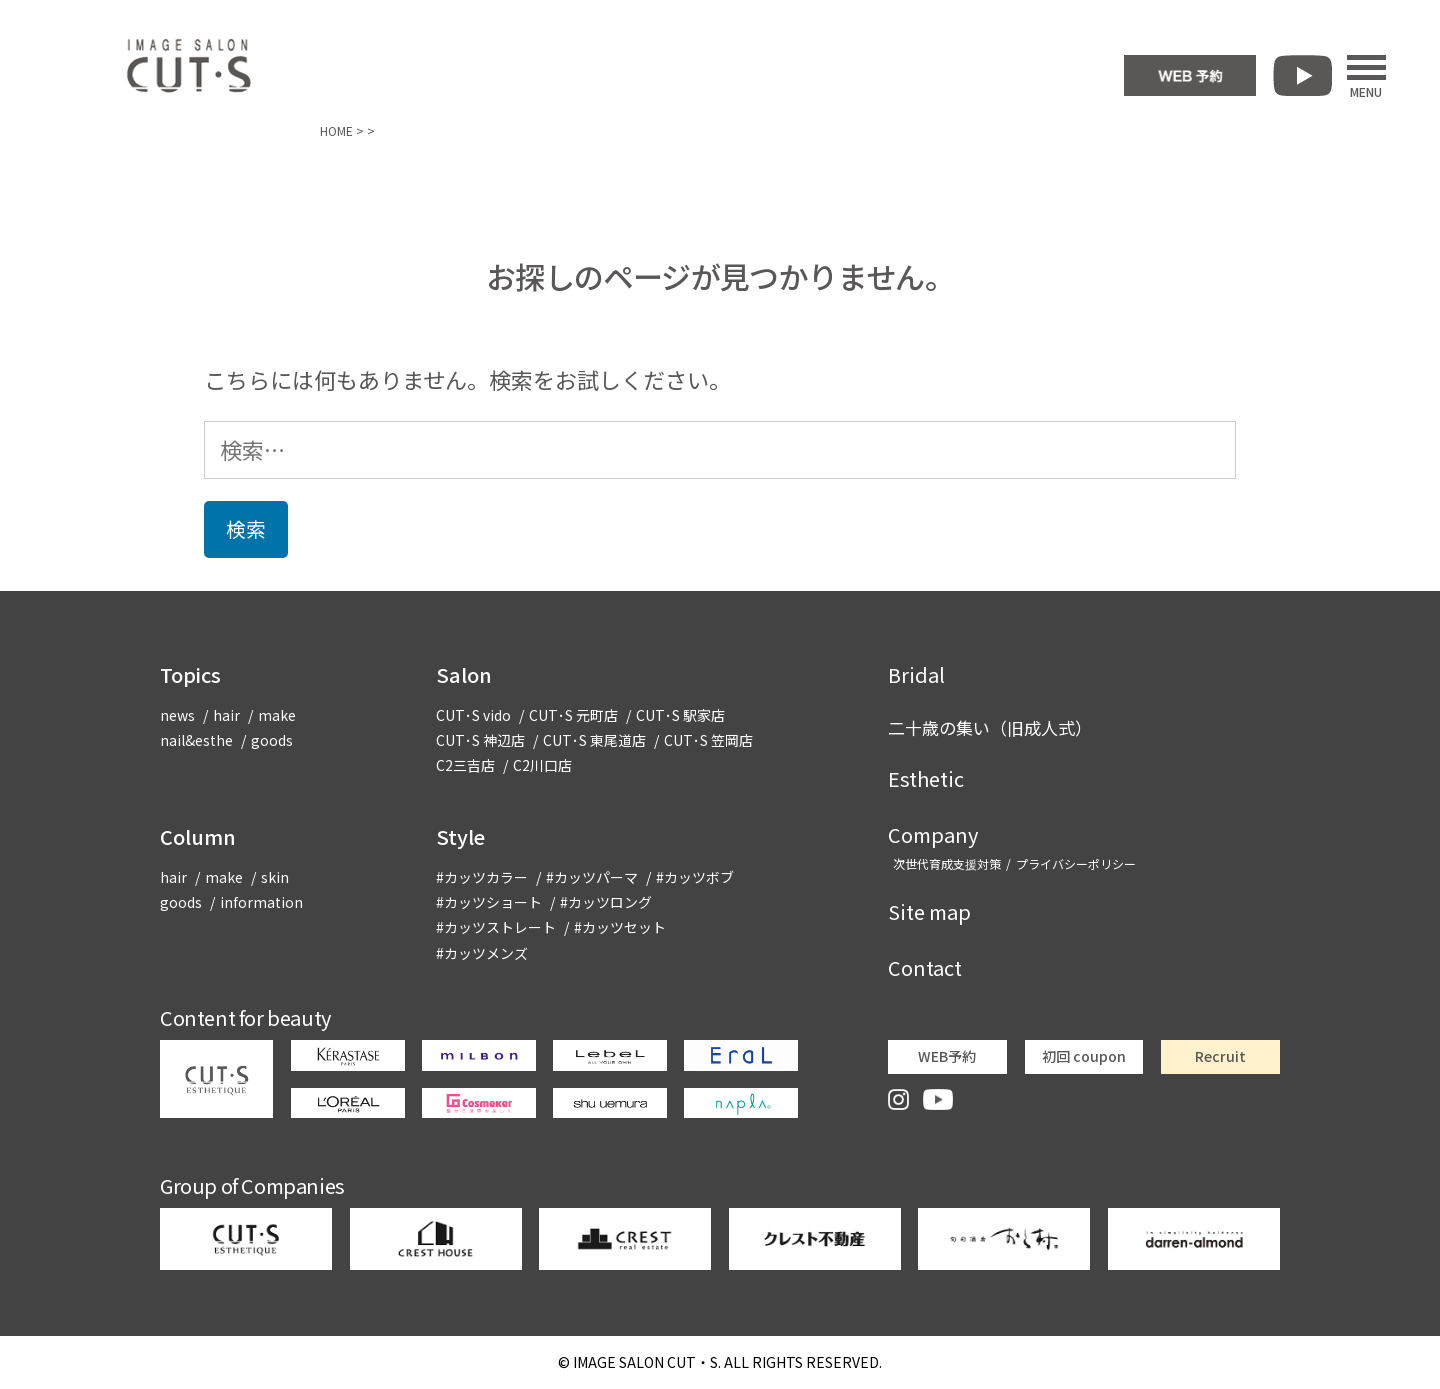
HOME (336, 130)
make (277, 715)
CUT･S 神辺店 (480, 740)
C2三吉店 (465, 765)
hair (226, 715)
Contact (925, 967)
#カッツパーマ (592, 877)
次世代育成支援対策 (947, 863)
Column (198, 836)
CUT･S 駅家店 (680, 715)
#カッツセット (620, 927)
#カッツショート (489, 902)
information (261, 902)
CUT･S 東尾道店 (594, 740)
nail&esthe (196, 740)
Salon (464, 674)
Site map (929, 911)
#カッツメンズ (482, 953)
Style (460, 836)
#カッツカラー (482, 877)
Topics (190, 674)
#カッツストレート (496, 927)
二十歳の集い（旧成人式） (990, 727)
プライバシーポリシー (1076, 863)
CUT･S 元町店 (573, 715)
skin (275, 877)
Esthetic (926, 778)
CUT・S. (647, 1362)
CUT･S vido (473, 715)
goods (272, 740)
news (177, 715)
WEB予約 (947, 1056)
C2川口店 (542, 765)
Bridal (916, 674)
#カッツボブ (695, 877)
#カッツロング (606, 902)
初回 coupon (1084, 1056)
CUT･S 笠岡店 (708, 740)
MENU (1366, 76)
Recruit (1220, 1056)
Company (933, 834)
